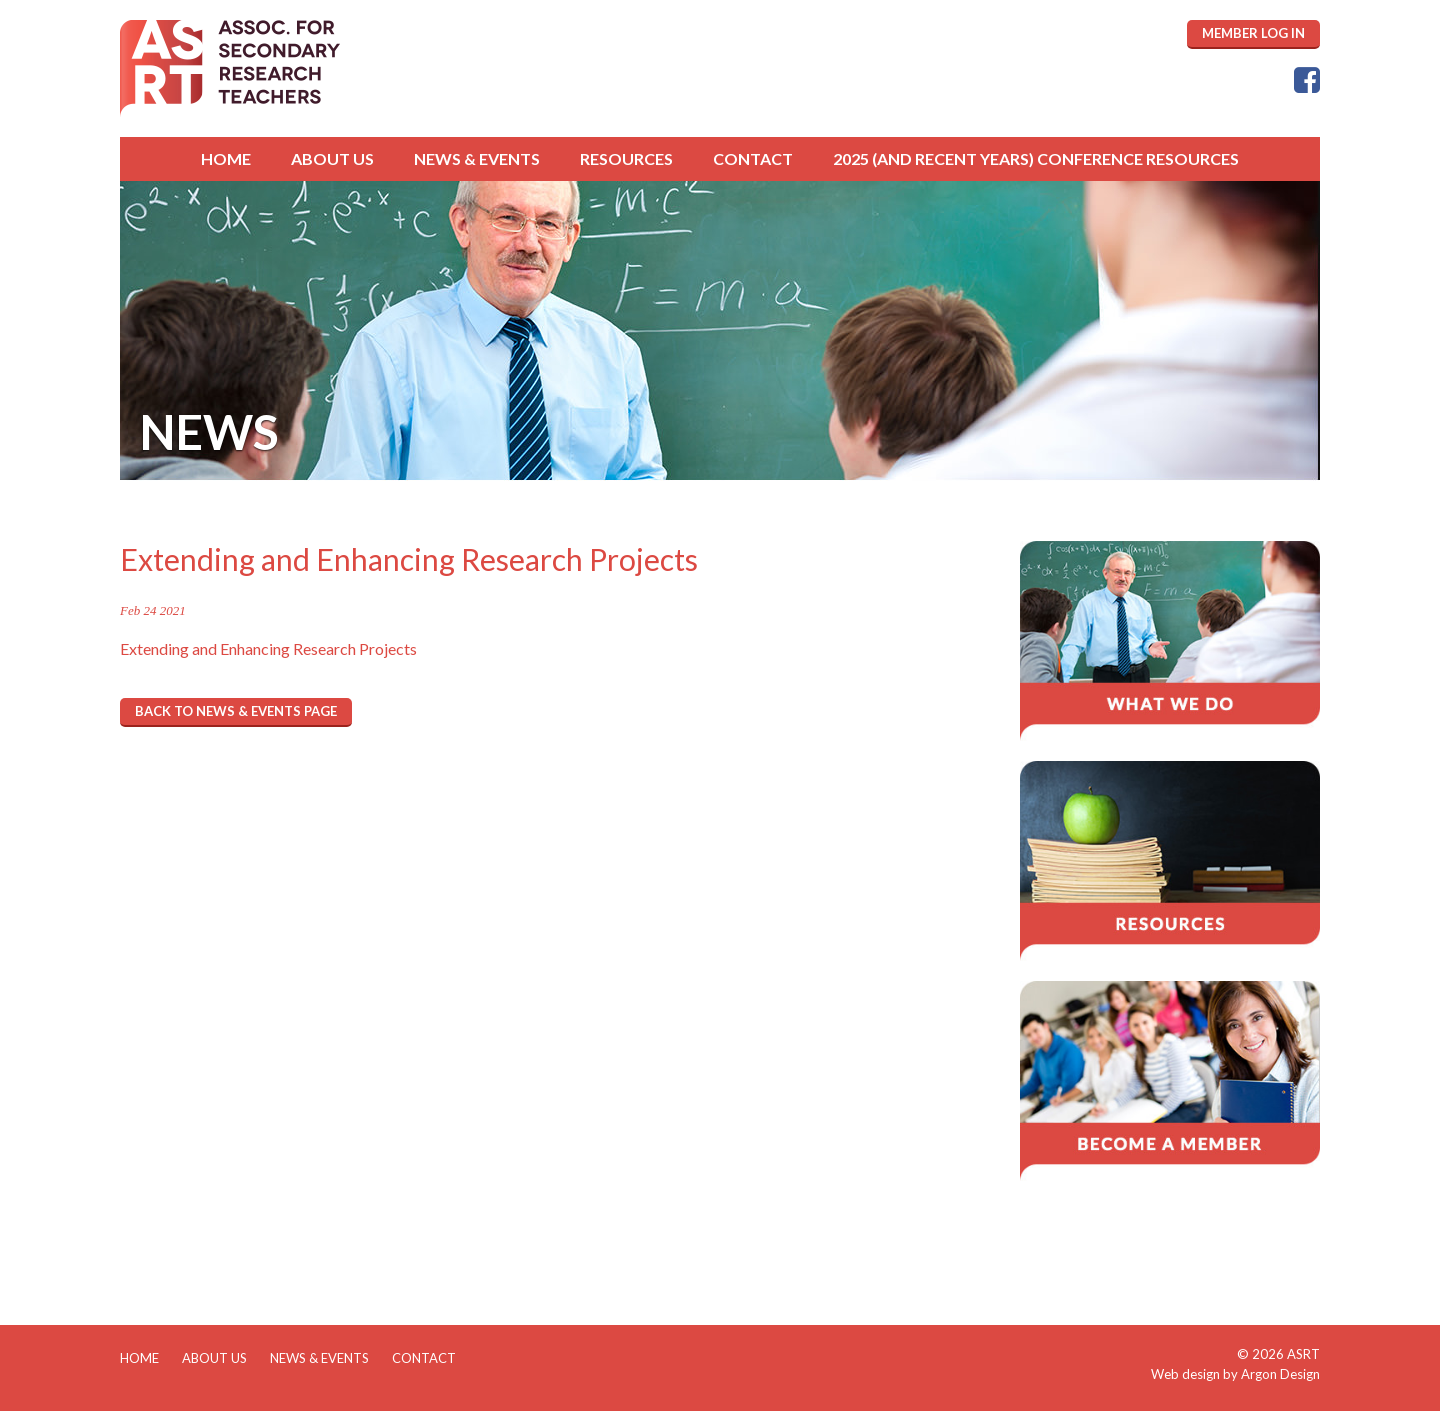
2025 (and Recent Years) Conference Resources (1036, 158)
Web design (1185, 1374)
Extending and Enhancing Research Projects (268, 648)
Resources (626, 158)
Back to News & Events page (236, 711)
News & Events (477, 158)
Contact (753, 158)
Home (226, 158)
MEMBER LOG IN (1253, 33)
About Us (332, 158)
